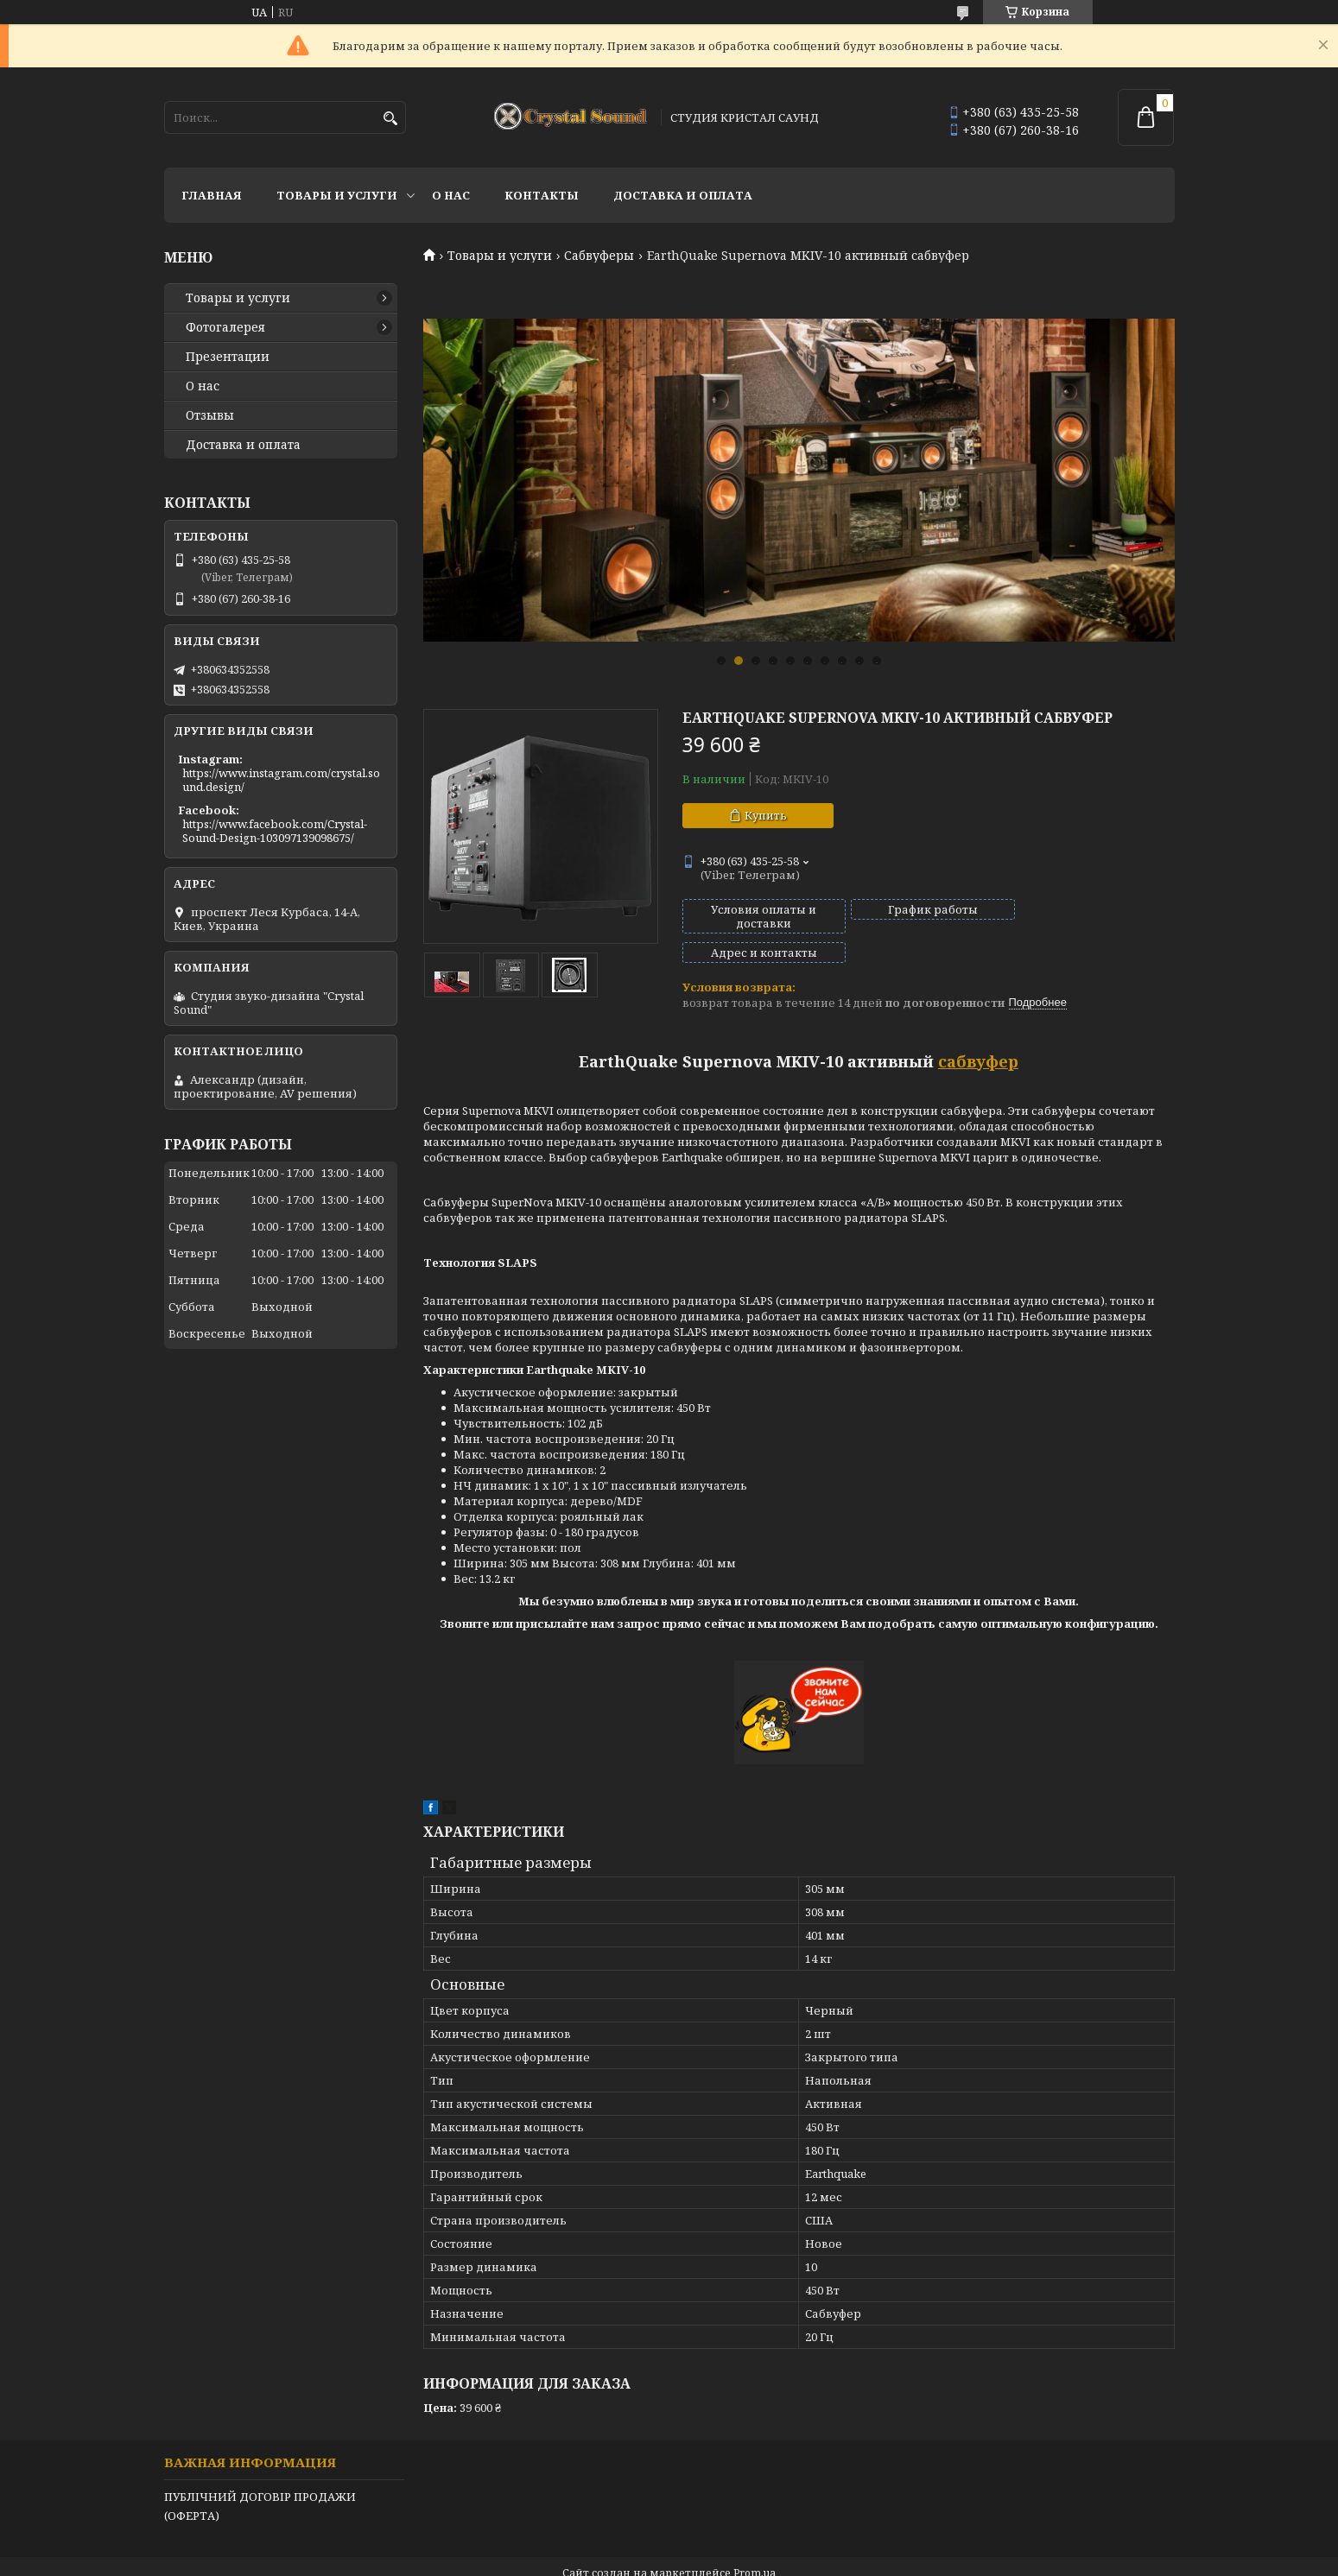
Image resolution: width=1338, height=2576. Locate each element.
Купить (766, 815)
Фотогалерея (225, 327)
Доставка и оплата (682, 195)
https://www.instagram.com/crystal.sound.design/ (281, 780)
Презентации (228, 356)
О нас (451, 195)
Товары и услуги (336, 195)
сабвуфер (978, 1032)
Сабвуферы (599, 256)
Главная (211, 195)
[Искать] (391, 119)
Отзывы (210, 415)
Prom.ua (754, 2543)
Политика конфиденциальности (856, 2559)
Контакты (541, 195)
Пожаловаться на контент (679, 2559)
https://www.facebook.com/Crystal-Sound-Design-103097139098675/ (274, 831)
